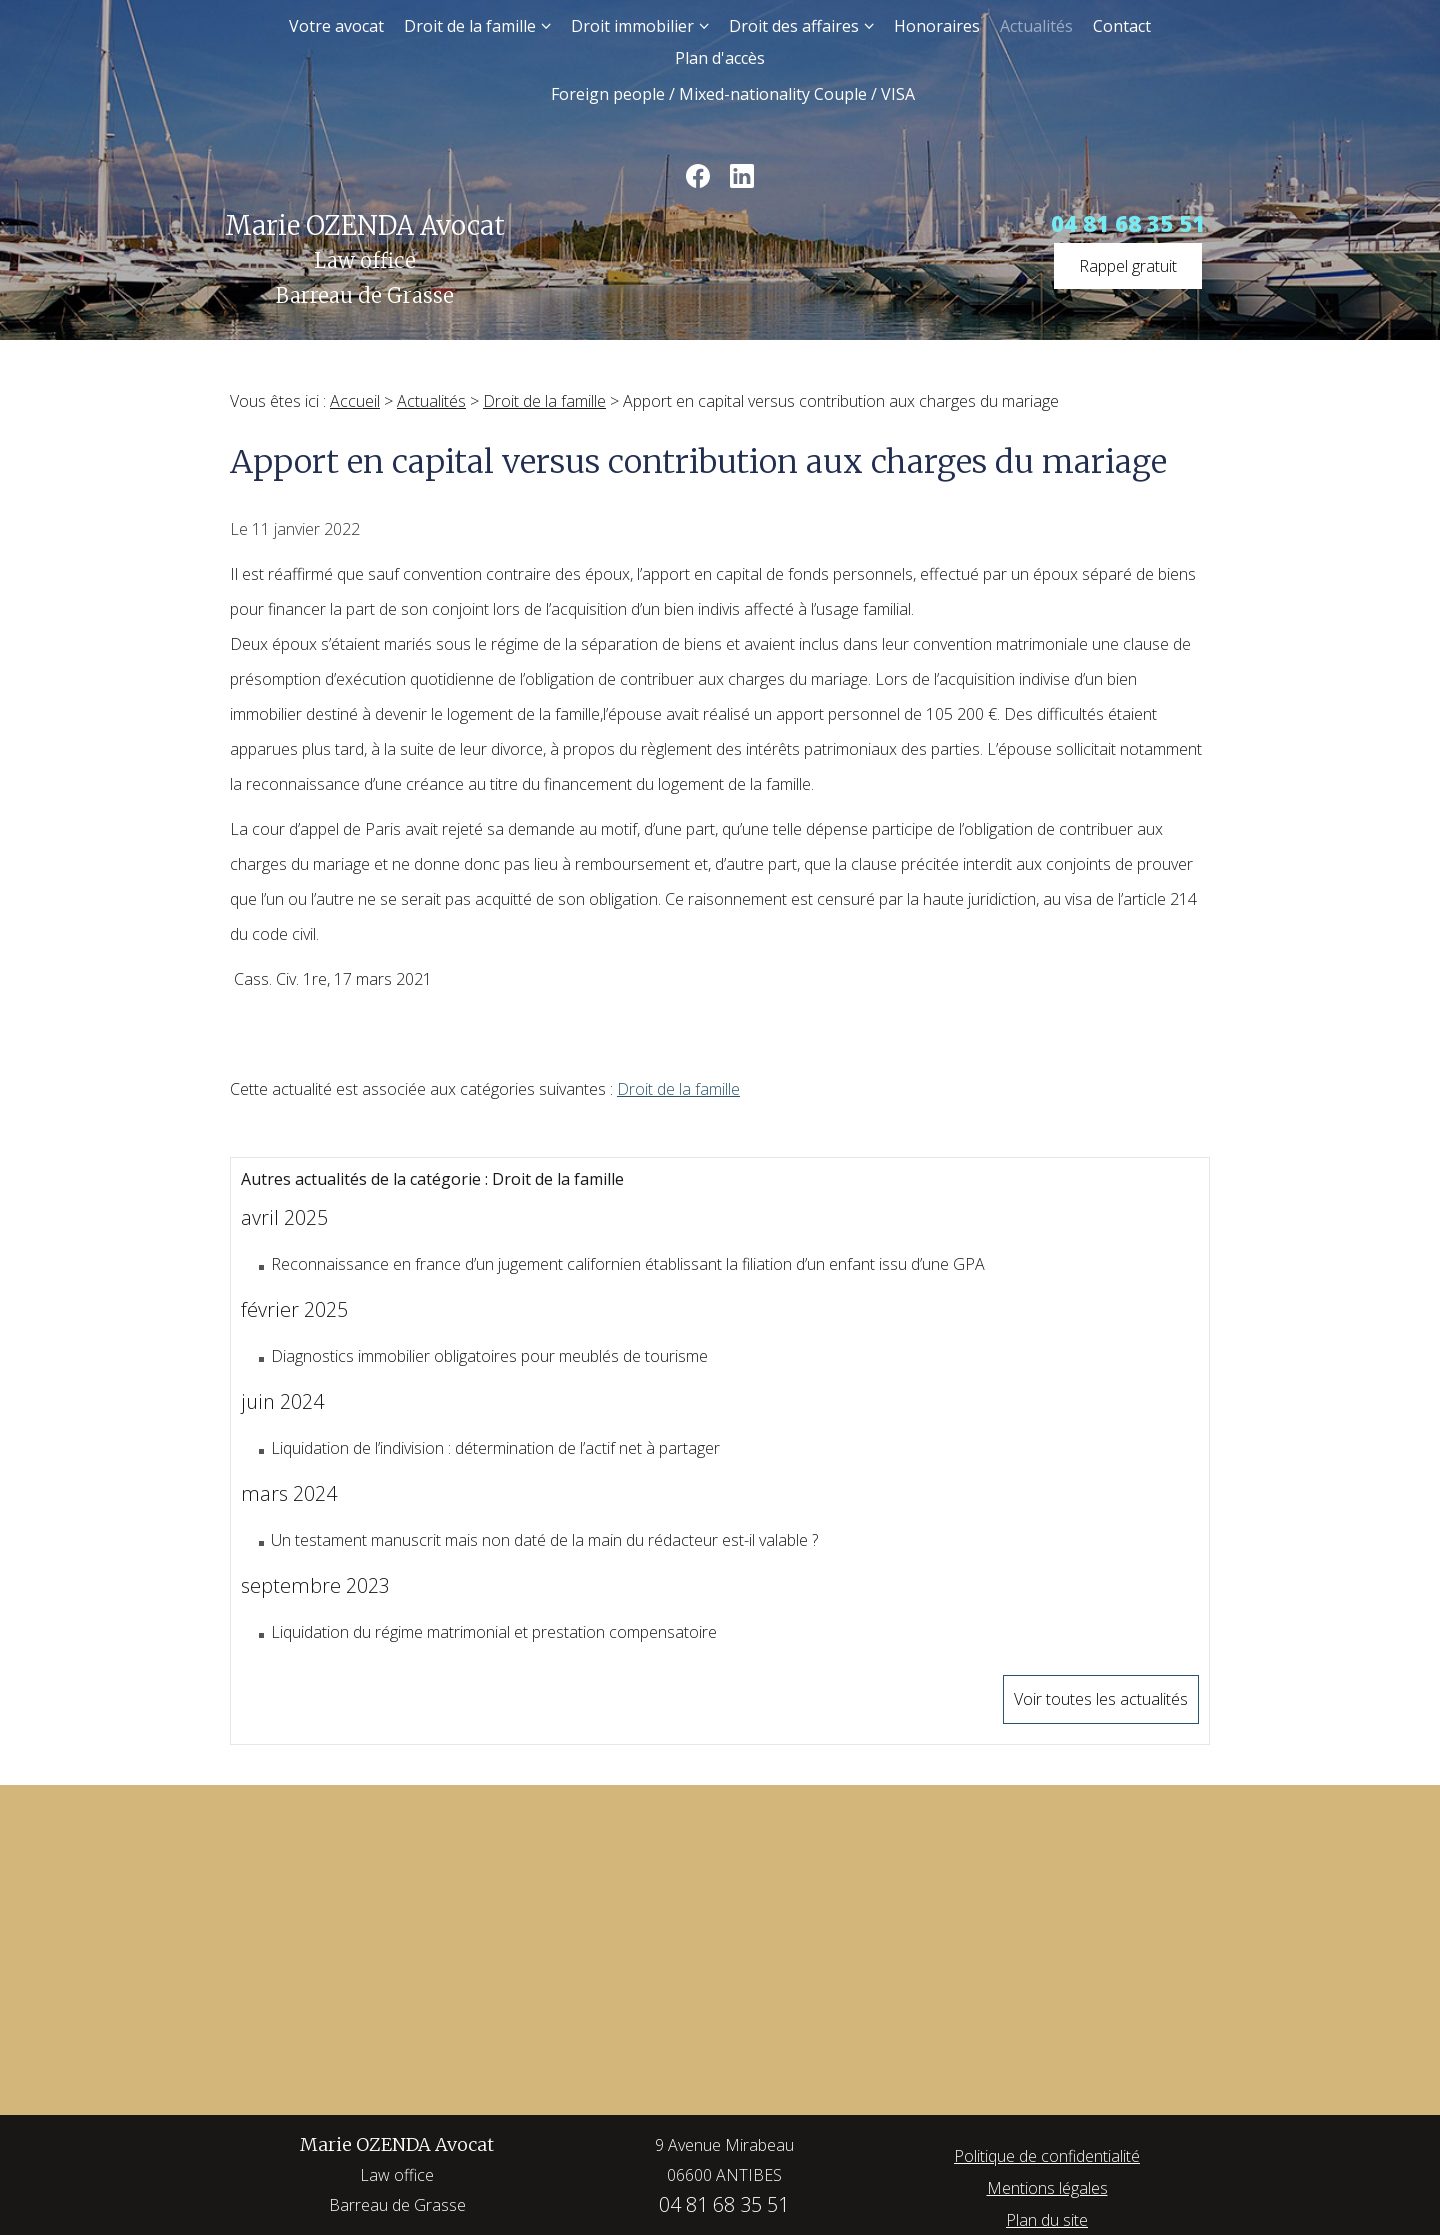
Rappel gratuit (1128, 266)
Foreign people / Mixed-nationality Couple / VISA (733, 94)
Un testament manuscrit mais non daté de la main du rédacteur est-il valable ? (544, 1540)
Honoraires (937, 26)
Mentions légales (1047, 2188)
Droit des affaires (794, 26)
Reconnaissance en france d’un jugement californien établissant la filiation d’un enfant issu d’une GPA (628, 1264)
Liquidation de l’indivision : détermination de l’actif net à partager (495, 1448)
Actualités (1036, 26)
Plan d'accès (720, 58)
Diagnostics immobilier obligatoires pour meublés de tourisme (489, 1356)
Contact (1122, 26)
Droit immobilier (632, 26)
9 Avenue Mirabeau (724, 2162)
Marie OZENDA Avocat (397, 2176)
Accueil (355, 401)
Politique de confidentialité (1047, 2156)
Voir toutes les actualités (1101, 1699)
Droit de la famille (470, 26)
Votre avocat (336, 26)
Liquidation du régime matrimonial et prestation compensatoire (494, 1632)
